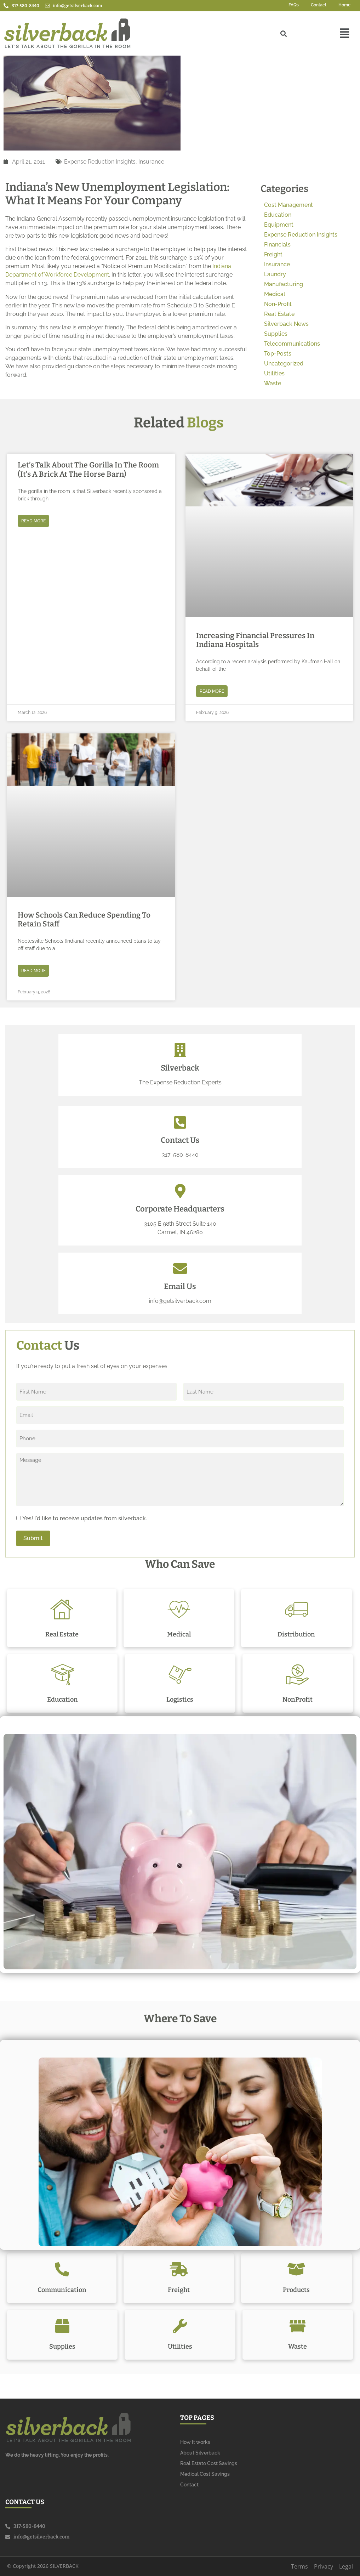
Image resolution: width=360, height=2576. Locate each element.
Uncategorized (283, 363)
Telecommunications (292, 343)
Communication (62, 2290)
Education (277, 214)
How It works (195, 2442)
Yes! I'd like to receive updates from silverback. (84, 1518)
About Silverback (200, 2453)
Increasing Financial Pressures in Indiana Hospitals (255, 640)
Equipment (278, 224)
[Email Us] (180, 1268)
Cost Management (288, 205)
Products (296, 2290)
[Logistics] (180, 1674)
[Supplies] (62, 2326)
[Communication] (62, 2269)
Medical (274, 294)
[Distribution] (296, 1609)
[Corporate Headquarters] (180, 1191)
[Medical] (178, 1609)
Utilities (274, 373)
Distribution (296, 1634)
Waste (272, 383)
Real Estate (279, 314)
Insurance (151, 161)
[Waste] (298, 2326)
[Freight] (179, 2269)
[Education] (62, 1674)
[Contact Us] (180, 1122)
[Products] (296, 2269)
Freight (273, 254)
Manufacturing (283, 284)
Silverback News (286, 323)
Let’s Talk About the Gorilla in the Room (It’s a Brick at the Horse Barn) (88, 469)
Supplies (275, 333)
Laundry (275, 274)
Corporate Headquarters (180, 1209)
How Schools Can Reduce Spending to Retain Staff (84, 919)
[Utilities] (180, 2326)
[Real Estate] (61, 1609)
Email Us (180, 1286)
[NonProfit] (297, 1674)
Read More (33, 520)
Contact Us (180, 1140)
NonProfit (297, 1699)
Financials (277, 244)
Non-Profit (278, 304)
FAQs (293, 5)
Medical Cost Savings (205, 2474)
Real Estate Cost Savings (208, 2463)
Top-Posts (277, 353)
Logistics (179, 1699)
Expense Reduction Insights (100, 161)
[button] (344, 33)
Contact (318, 5)
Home (344, 5)
